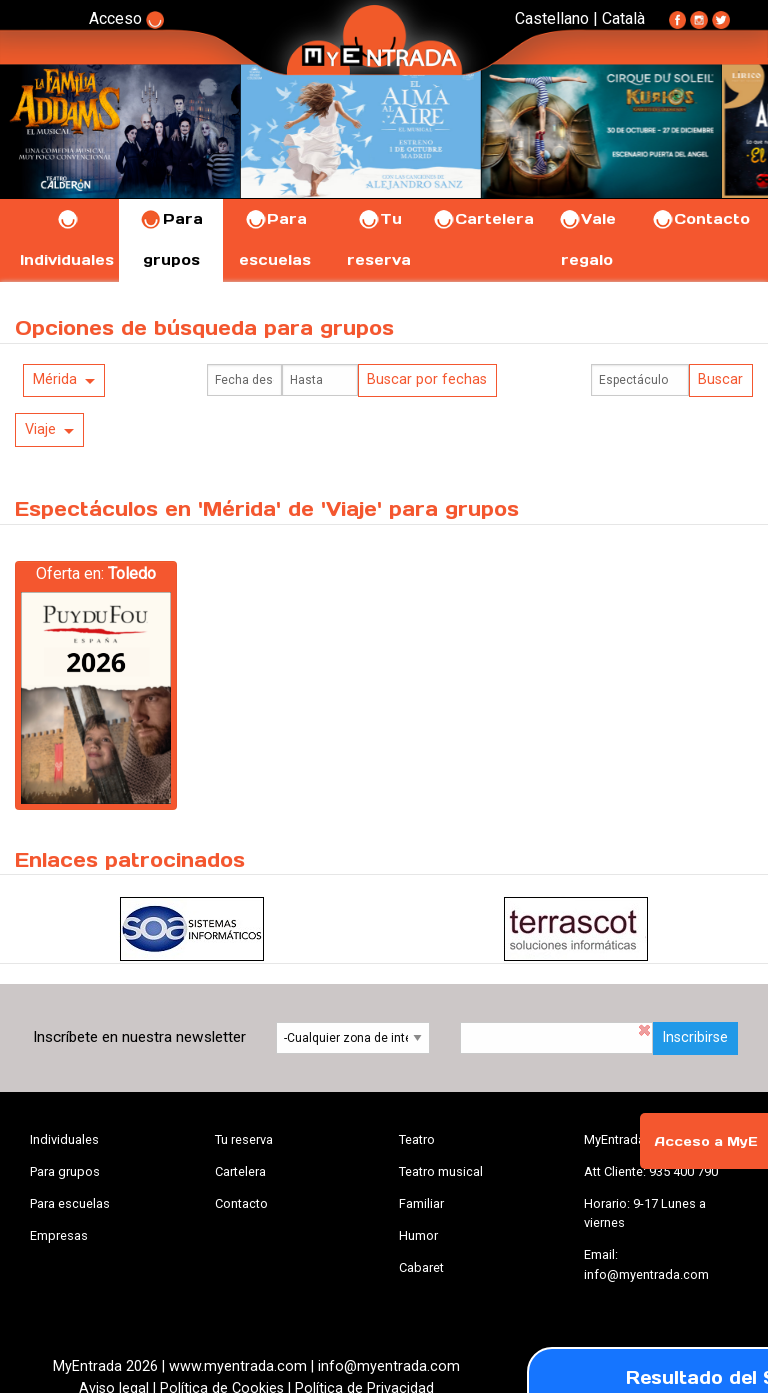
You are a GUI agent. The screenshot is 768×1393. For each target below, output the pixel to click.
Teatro (417, 1139)
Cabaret (421, 1267)
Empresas (59, 1235)
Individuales (64, 1139)
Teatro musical (441, 1171)
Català (623, 18)
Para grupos (65, 1171)
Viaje (40, 429)
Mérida (55, 379)
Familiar (421, 1203)
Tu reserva (244, 1139)
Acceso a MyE (706, 1141)
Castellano (552, 18)
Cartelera (483, 219)
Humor (418, 1235)
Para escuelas (70, 1203)
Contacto (700, 219)
